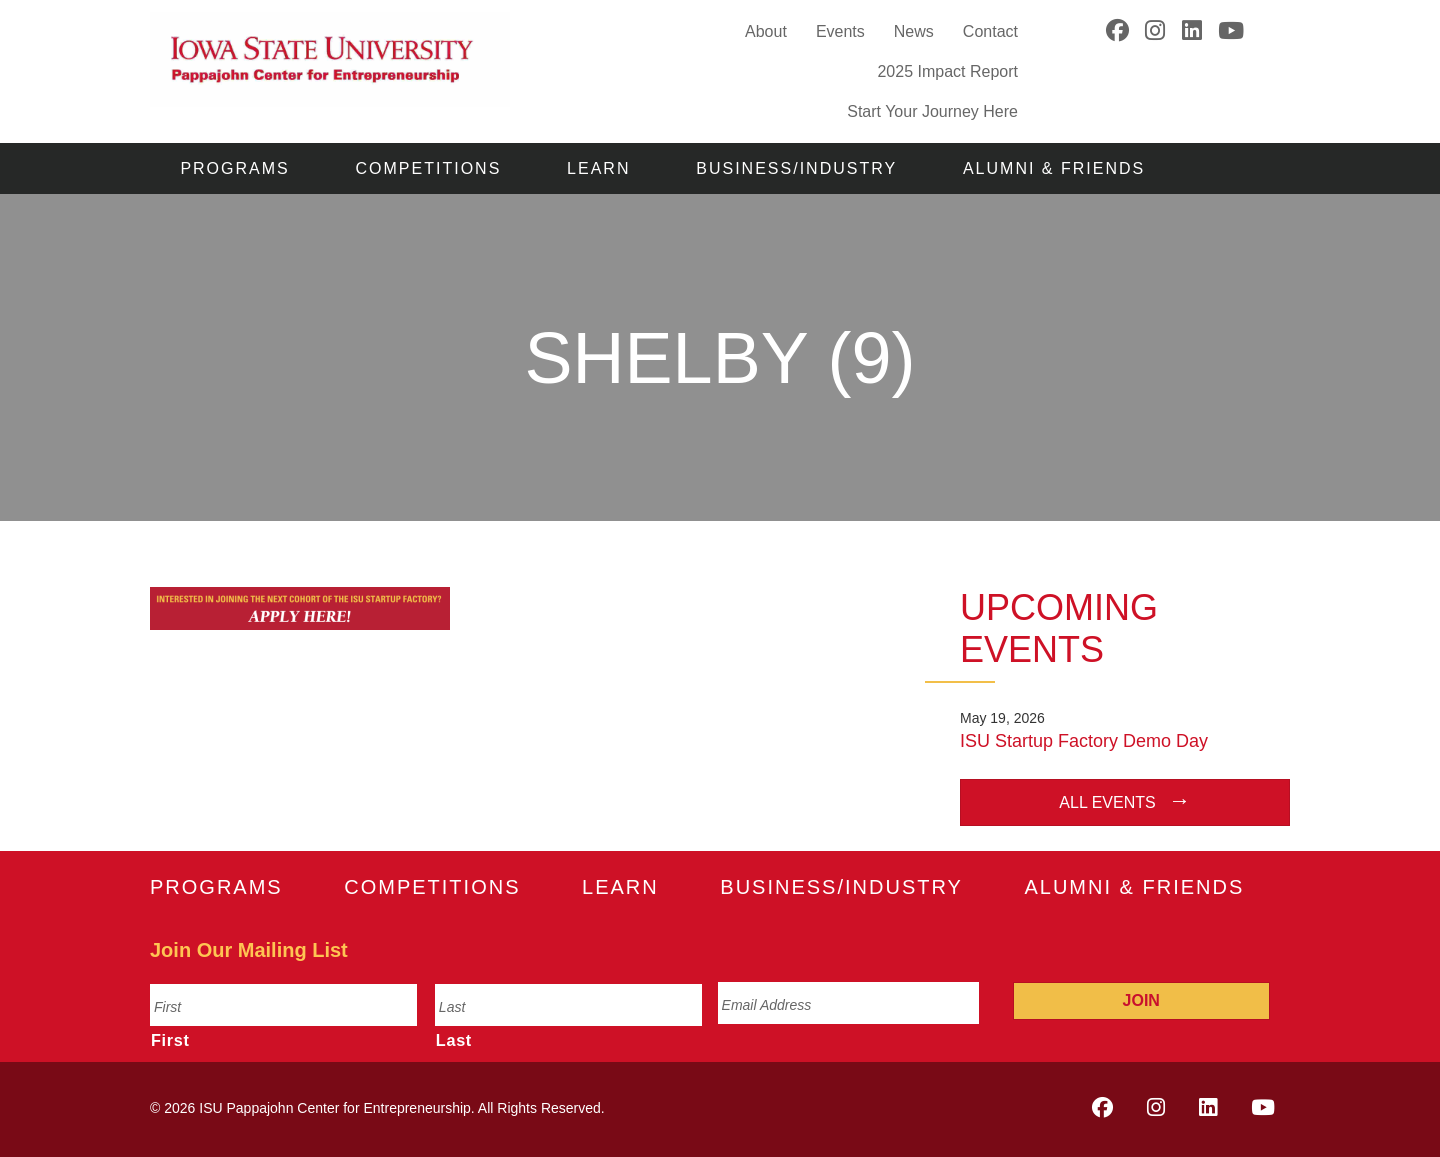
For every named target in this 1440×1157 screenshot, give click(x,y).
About (766, 31)
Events (840, 31)
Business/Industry (796, 168)
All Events (1107, 802)
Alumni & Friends (1054, 168)
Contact (990, 31)
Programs (234, 168)
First (170, 1040)
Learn (598, 168)
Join (1141, 1000)
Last (454, 1040)
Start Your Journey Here (932, 110)
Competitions (429, 168)
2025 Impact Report (947, 71)
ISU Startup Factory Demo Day (1084, 741)
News (914, 31)
